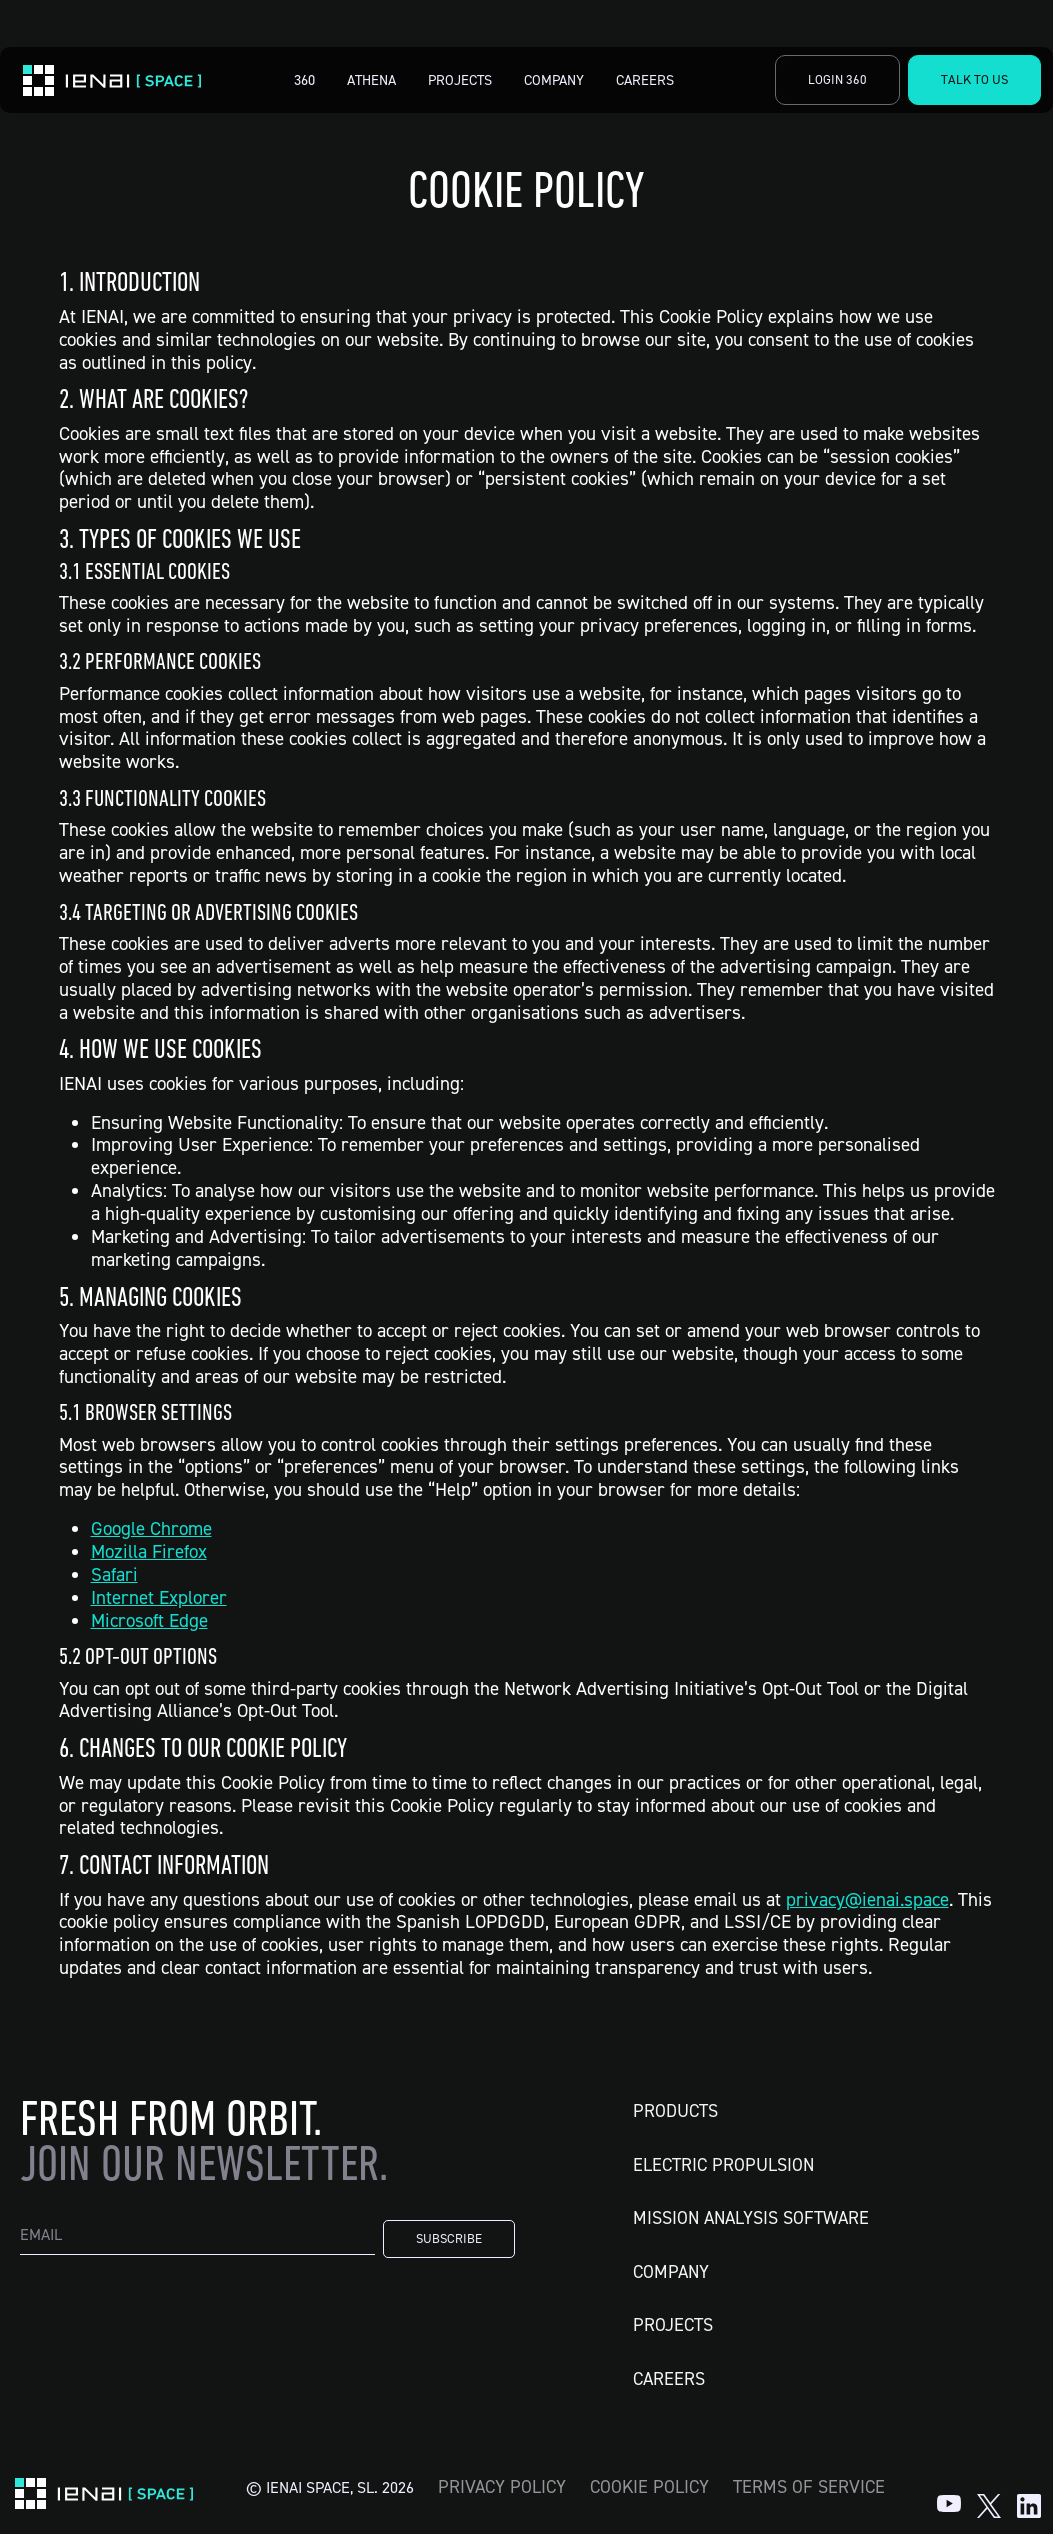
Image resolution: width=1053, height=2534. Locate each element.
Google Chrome (151, 1528)
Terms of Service (809, 2486)
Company (554, 79)
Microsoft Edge (149, 1620)
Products (675, 2110)
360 (304, 79)
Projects (460, 79)
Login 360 (837, 79)
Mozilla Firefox (149, 1551)
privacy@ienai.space (867, 1899)
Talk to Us (974, 79)
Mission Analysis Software (751, 2217)
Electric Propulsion (723, 2164)
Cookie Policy (649, 2486)
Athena (371, 79)
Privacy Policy (502, 2486)
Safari (114, 1574)
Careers (645, 79)
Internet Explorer (159, 1597)
